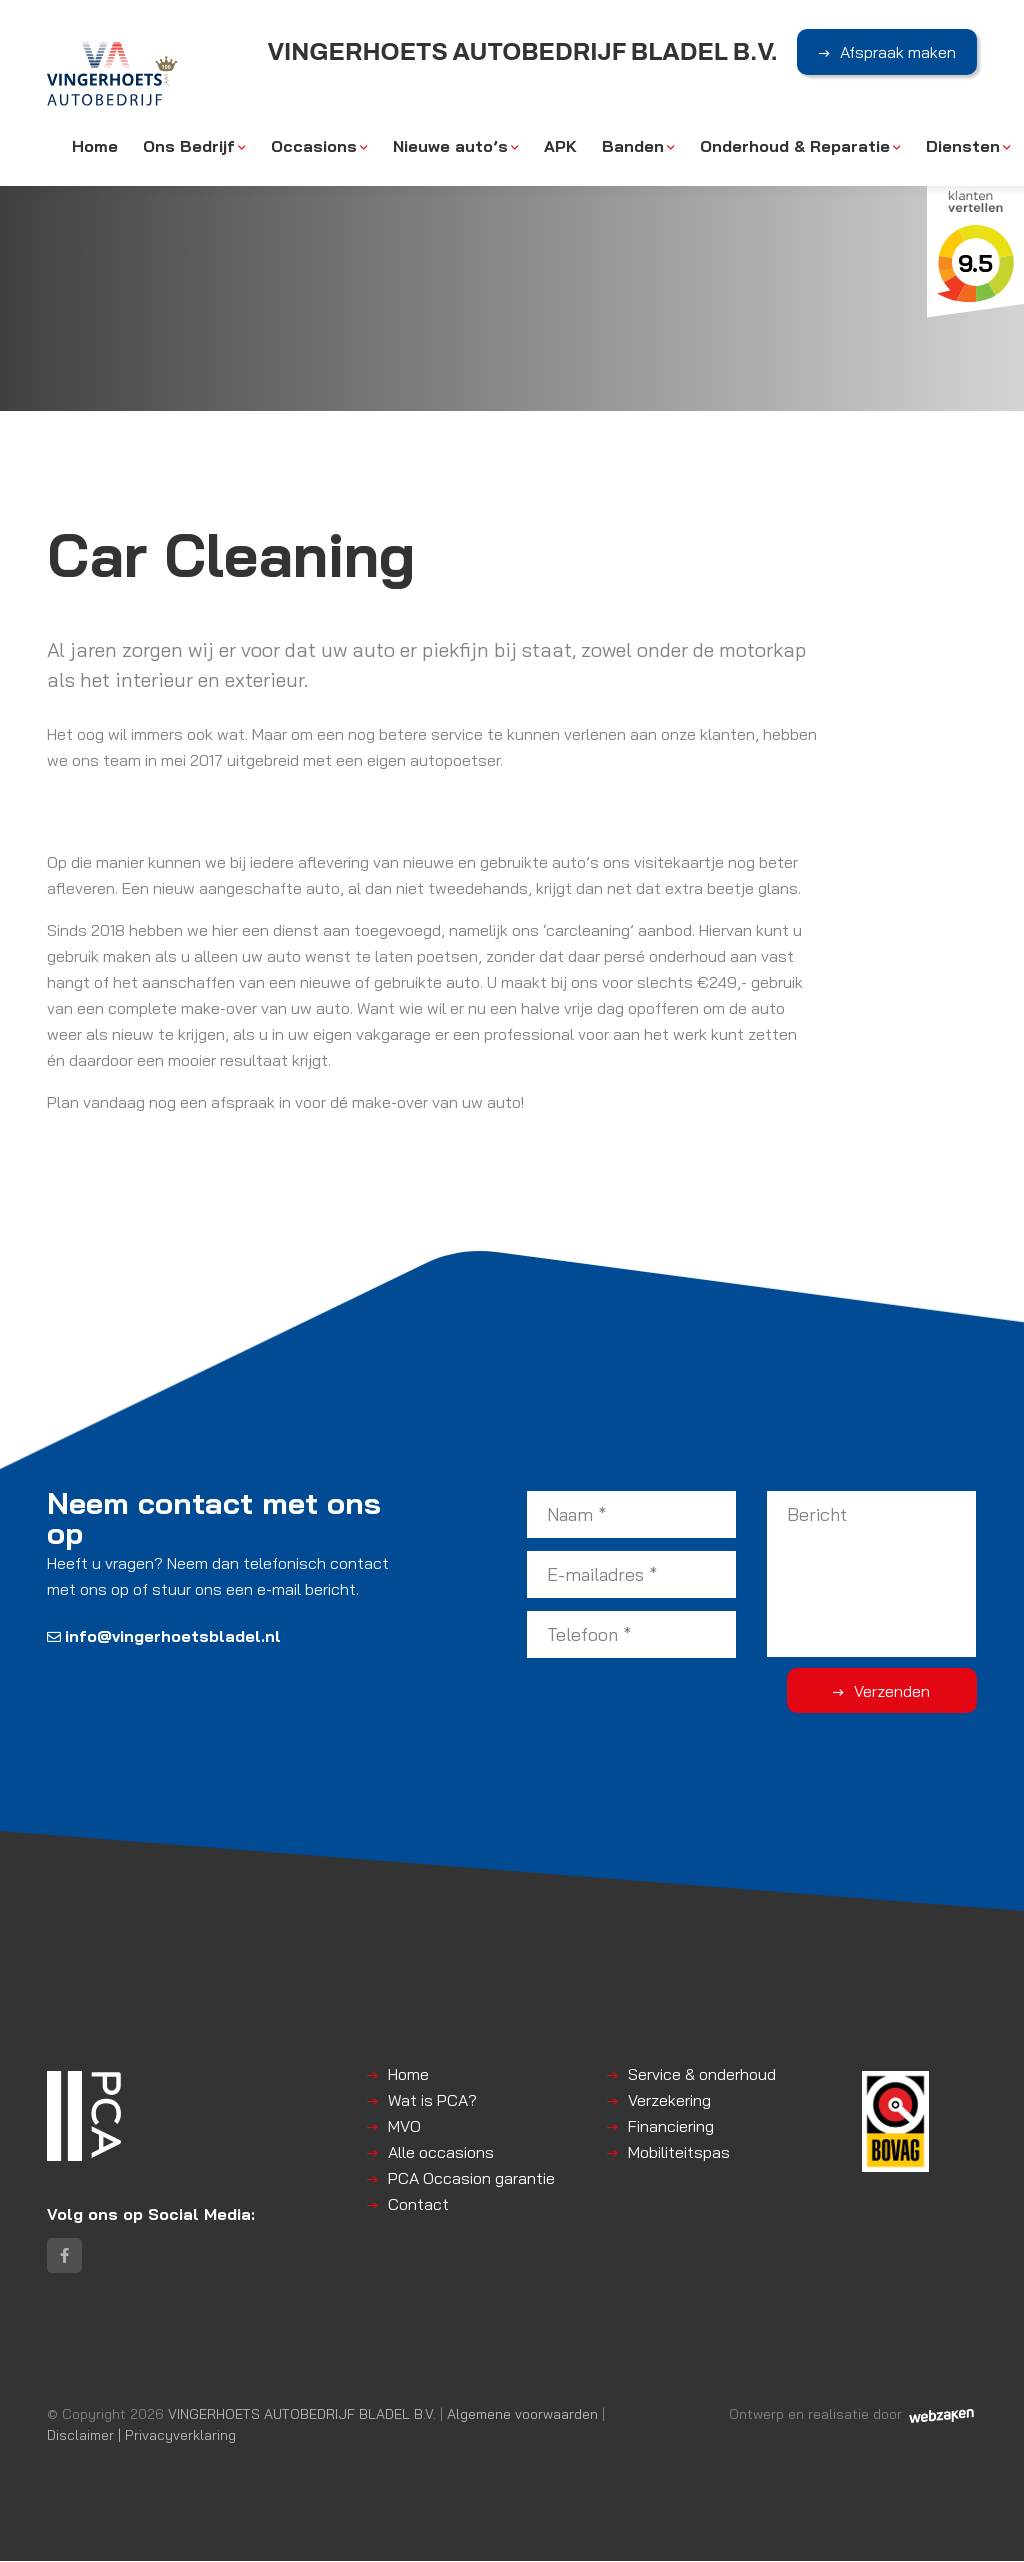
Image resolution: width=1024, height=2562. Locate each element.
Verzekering (669, 2100)
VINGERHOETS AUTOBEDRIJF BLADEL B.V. (302, 2414)
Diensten (963, 147)
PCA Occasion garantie (471, 2178)
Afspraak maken (898, 53)
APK (560, 147)
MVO (404, 2126)
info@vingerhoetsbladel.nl (164, 1636)
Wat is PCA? (432, 2100)
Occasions (314, 147)
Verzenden (897, 1691)
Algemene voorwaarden (522, 2414)
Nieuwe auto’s (450, 147)
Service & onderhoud (702, 2074)
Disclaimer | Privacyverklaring (141, 2435)
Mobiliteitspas (679, 2152)
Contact (418, 2204)
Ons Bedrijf (189, 147)
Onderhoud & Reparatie (795, 147)
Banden (633, 147)
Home (95, 147)
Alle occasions (441, 2152)
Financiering (671, 2126)
